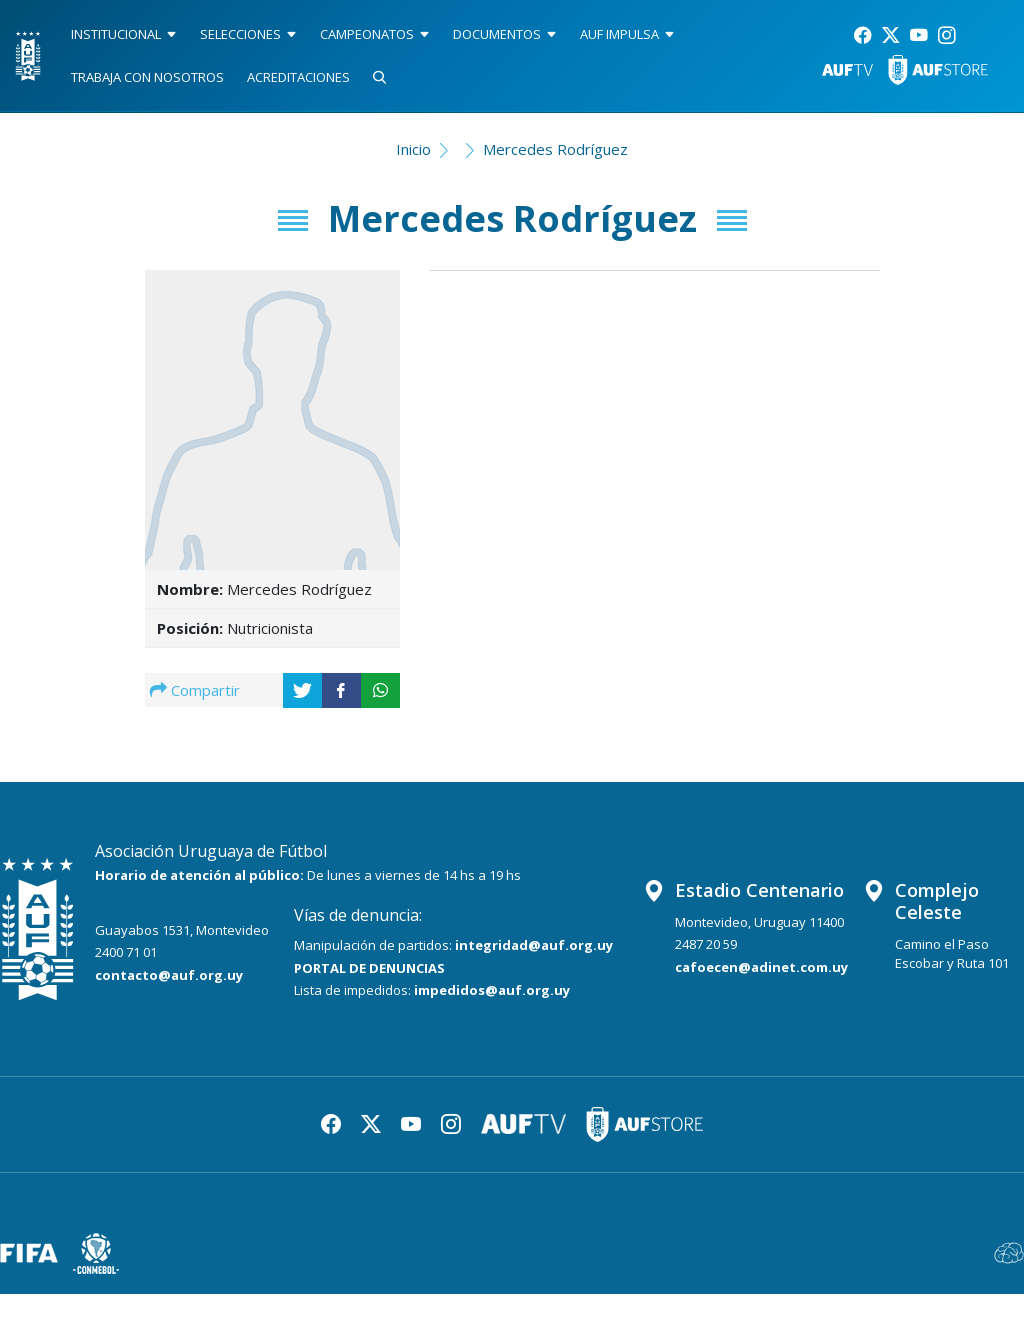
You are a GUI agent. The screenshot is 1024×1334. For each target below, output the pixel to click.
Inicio (413, 149)
